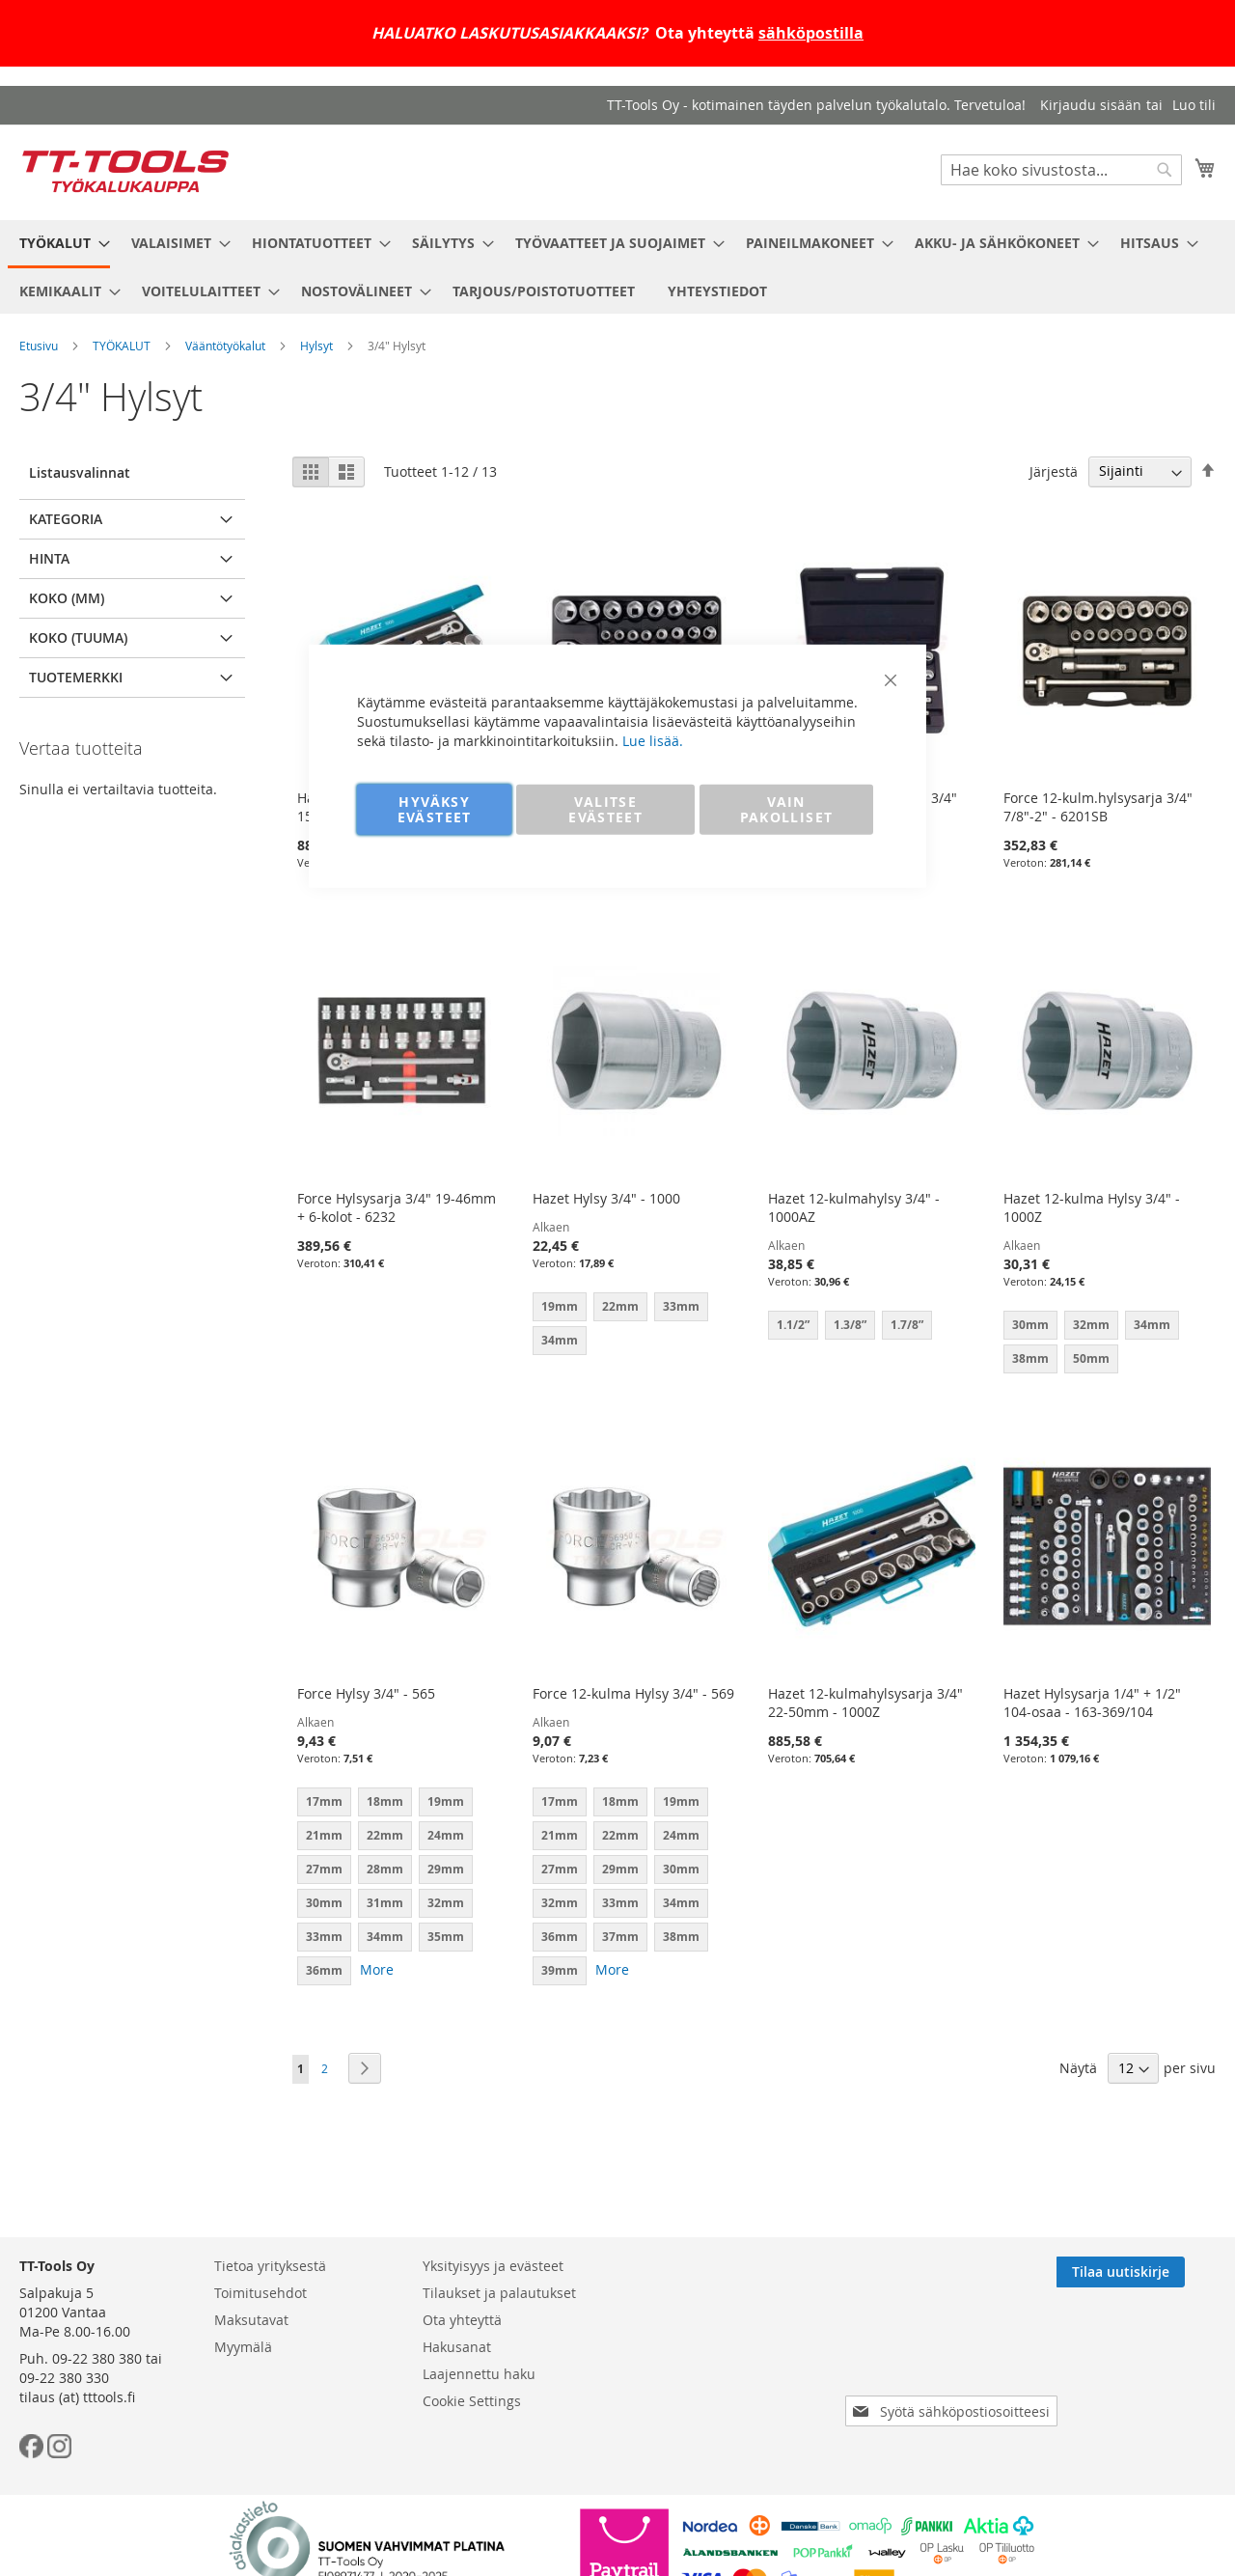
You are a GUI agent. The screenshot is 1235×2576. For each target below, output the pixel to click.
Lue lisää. (652, 740)
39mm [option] (559, 1970)
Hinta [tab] (49, 558)
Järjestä (1053, 470)
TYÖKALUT (122, 345)
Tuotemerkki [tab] (76, 677)
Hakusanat (457, 2347)
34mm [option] (1152, 1324)
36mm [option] (324, 1970)
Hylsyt (316, 345)
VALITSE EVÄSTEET (605, 808)
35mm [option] (445, 1936)
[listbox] (1107, 1344)
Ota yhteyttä (462, 2320)
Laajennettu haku (479, 2374)
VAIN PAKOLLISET (787, 808)
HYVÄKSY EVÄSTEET (435, 808)
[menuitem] (59, 244)
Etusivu (38, 345)
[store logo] (125, 171)
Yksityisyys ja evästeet (493, 2266)
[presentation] (955, 2356)
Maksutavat (251, 2320)
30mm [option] (1030, 1324)
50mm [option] (1091, 1358)
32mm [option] (1091, 1324)
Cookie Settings (472, 2401)
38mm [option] (1030, 1358)
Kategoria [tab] (65, 519)
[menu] (617, 267)
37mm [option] (620, 1936)
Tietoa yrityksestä (270, 2266)
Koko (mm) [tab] (66, 598)
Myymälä (243, 2347)
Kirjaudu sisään (1090, 105)
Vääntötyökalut (225, 345)
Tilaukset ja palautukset (499, 2293)
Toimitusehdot (260, 2293)
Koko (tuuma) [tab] (78, 637)
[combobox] (1061, 169)
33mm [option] (324, 1936)
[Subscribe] (1151, 2272)
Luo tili (1194, 105)
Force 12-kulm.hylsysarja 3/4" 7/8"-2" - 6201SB (1098, 807)
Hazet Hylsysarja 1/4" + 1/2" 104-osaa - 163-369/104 (1092, 1702)
